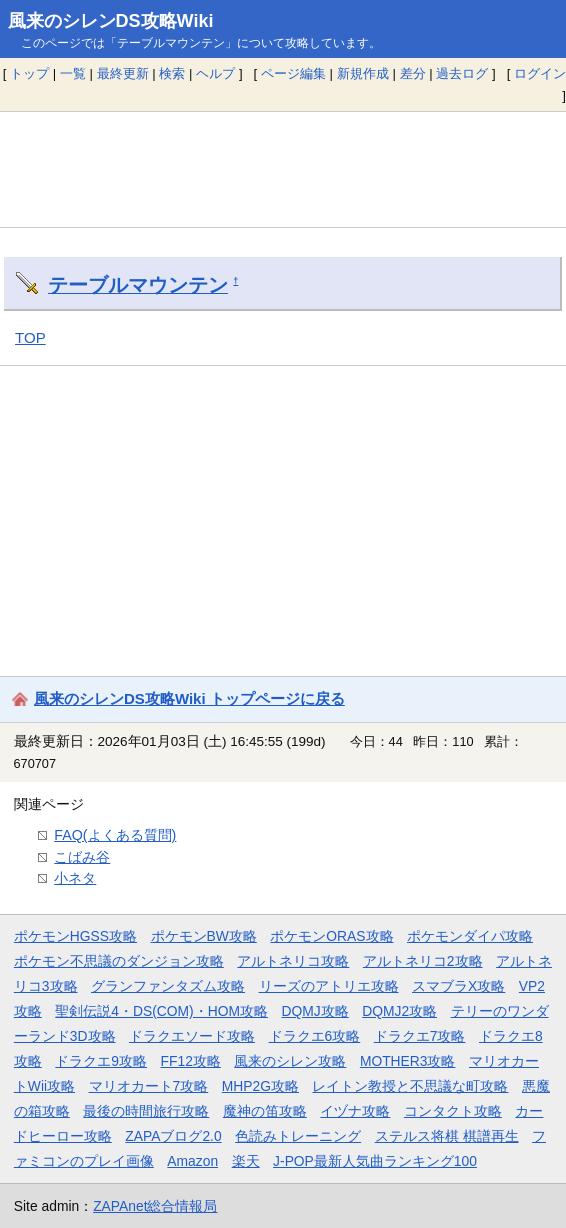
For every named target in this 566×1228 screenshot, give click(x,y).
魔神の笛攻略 (265, 1111)
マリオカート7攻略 (149, 1086)
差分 (413, 73)
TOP (30, 337)
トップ (29, 73)
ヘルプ (215, 73)
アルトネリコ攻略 (293, 961)
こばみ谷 (82, 857)
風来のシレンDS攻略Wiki (111, 21)
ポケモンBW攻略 (204, 936)
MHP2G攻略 (260, 1086)
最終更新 (123, 73)
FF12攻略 (191, 1061)
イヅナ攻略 (355, 1111)
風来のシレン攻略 (290, 1061)
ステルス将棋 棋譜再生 (447, 1136)
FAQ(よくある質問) (115, 835)
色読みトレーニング (298, 1136)
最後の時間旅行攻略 (146, 1111)
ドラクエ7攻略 (420, 1036)
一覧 (73, 73)
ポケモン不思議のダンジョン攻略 (119, 961)
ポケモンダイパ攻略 (470, 936)
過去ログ (462, 73)
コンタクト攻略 (453, 1111)
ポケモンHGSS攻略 (75, 936)
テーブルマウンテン (138, 285)
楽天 (246, 1161)
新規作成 (363, 73)
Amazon (192, 1161)
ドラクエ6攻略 (315, 1036)
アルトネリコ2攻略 (423, 961)
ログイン (540, 73)
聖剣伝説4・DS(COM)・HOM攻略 (161, 1011)
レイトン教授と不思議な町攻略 (410, 1086)
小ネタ (75, 878)
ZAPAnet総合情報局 (155, 1206)
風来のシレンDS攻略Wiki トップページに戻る (189, 698)
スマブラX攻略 (458, 986)
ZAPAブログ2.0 (173, 1136)
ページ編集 (293, 73)
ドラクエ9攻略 (101, 1061)
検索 (172, 73)
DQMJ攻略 (315, 1011)
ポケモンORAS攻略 (331, 936)
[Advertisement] (283, 169)
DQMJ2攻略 (399, 1011)
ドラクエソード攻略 (192, 1036)
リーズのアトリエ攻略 (329, 986)
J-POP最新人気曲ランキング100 (375, 1161)
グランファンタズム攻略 (168, 986)
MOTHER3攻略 (408, 1061)
